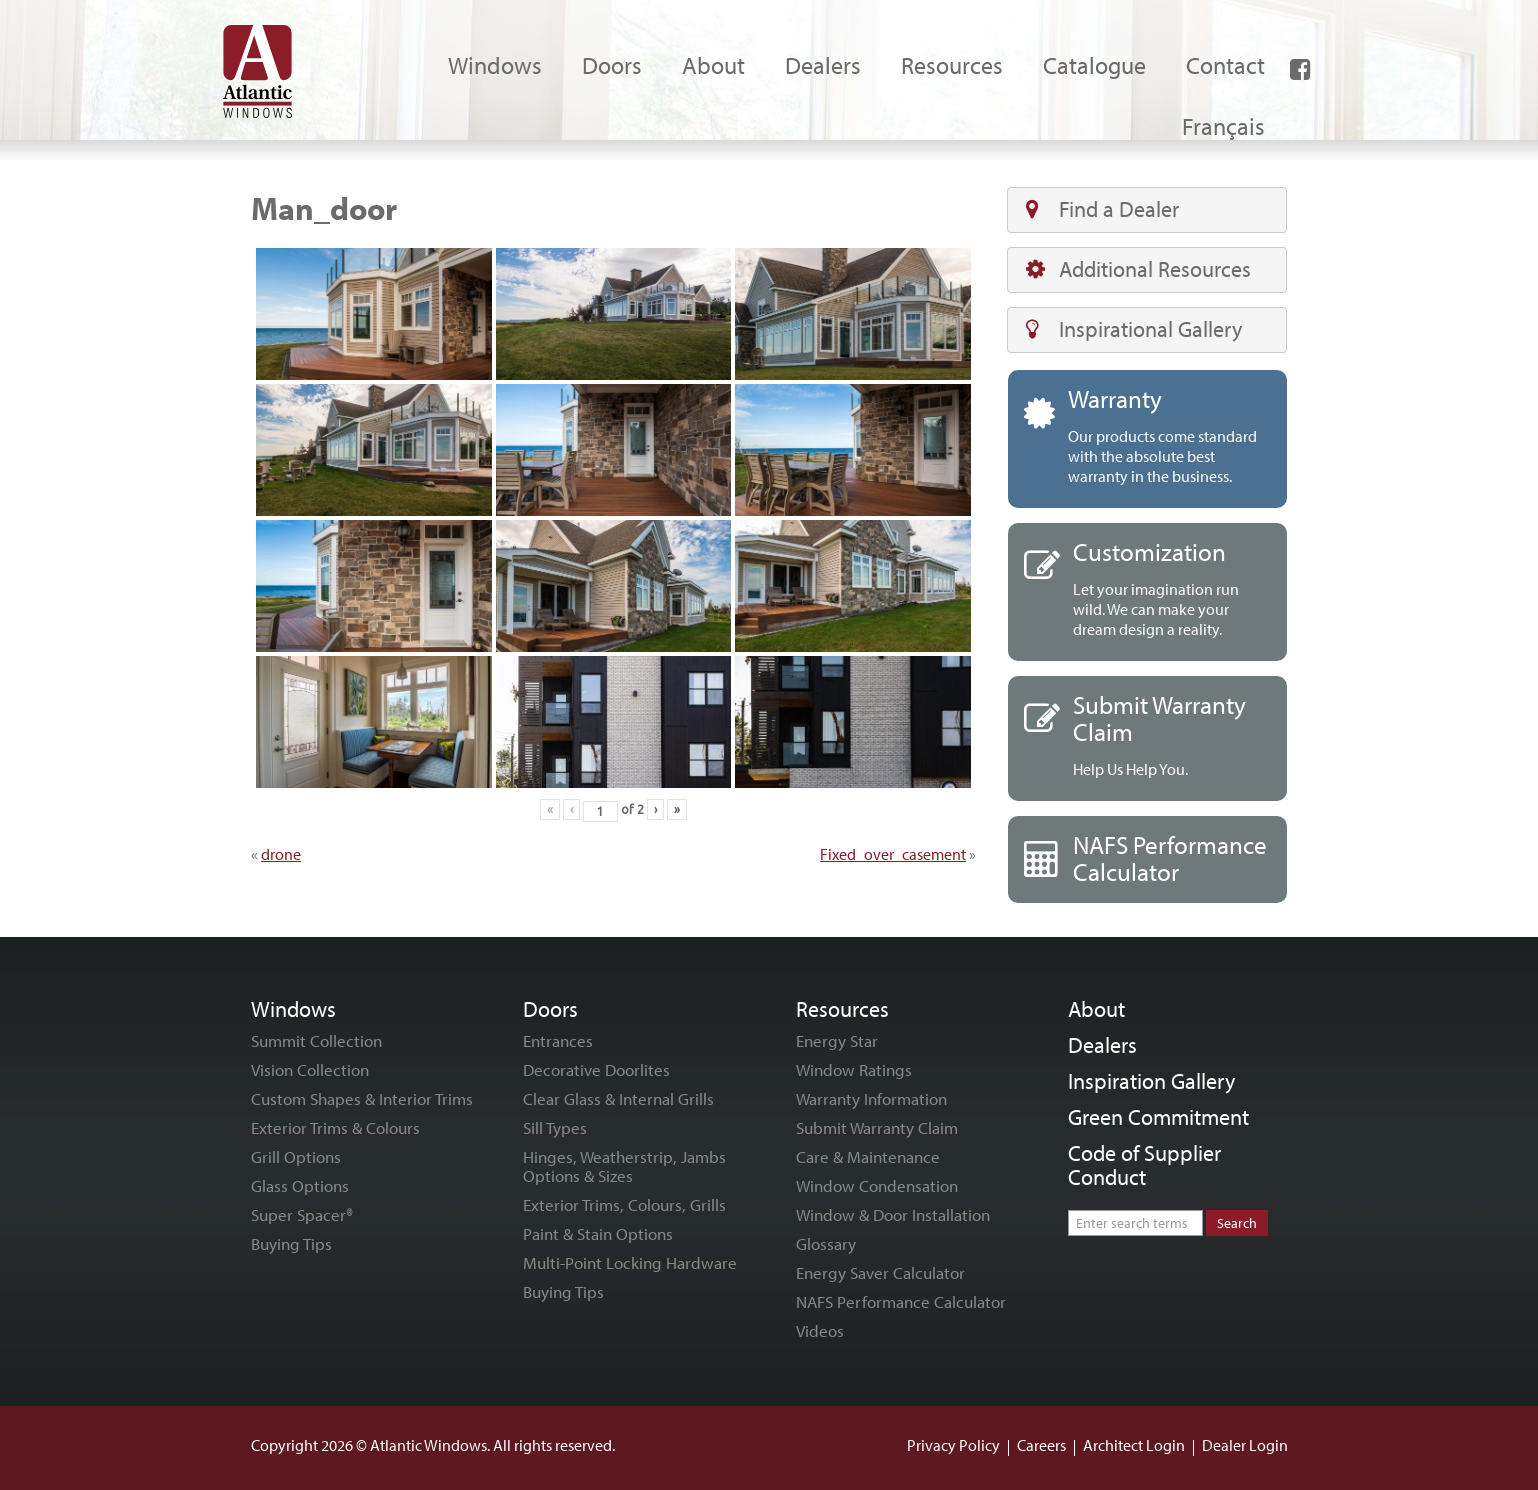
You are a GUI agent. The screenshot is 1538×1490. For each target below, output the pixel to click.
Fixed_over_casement (893, 854)
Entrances (558, 1040)
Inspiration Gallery (1151, 1081)
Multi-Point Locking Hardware (630, 1262)
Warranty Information (871, 1098)
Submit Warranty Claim (877, 1127)
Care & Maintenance (868, 1156)
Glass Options (300, 1185)
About (1096, 1009)
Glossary (826, 1243)
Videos (820, 1330)
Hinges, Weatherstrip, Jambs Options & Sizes (624, 1166)
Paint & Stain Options (598, 1233)
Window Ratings (854, 1069)
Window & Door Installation (893, 1214)
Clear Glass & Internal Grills (618, 1098)
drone (281, 854)
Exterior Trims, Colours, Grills (624, 1204)
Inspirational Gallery (1134, 329)
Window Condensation (877, 1185)
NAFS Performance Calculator (901, 1301)
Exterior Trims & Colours (335, 1127)
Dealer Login (1245, 1445)
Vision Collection (310, 1069)
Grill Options (296, 1156)
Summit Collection (316, 1040)
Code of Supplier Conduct (1144, 1165)
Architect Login (1134, 1445)
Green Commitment (1158, 1117)
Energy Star (837, 1040)
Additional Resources (1138, 269)
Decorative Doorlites (596, 1069)
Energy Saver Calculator (880, 1272)
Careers (1041, 1445)
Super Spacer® (302, 1214)
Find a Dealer (1102, 209)
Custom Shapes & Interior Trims (362, 1098)
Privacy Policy (953, 1445)
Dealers (1102, 1045)
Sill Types (555, 1127)
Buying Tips (291, 1243)
